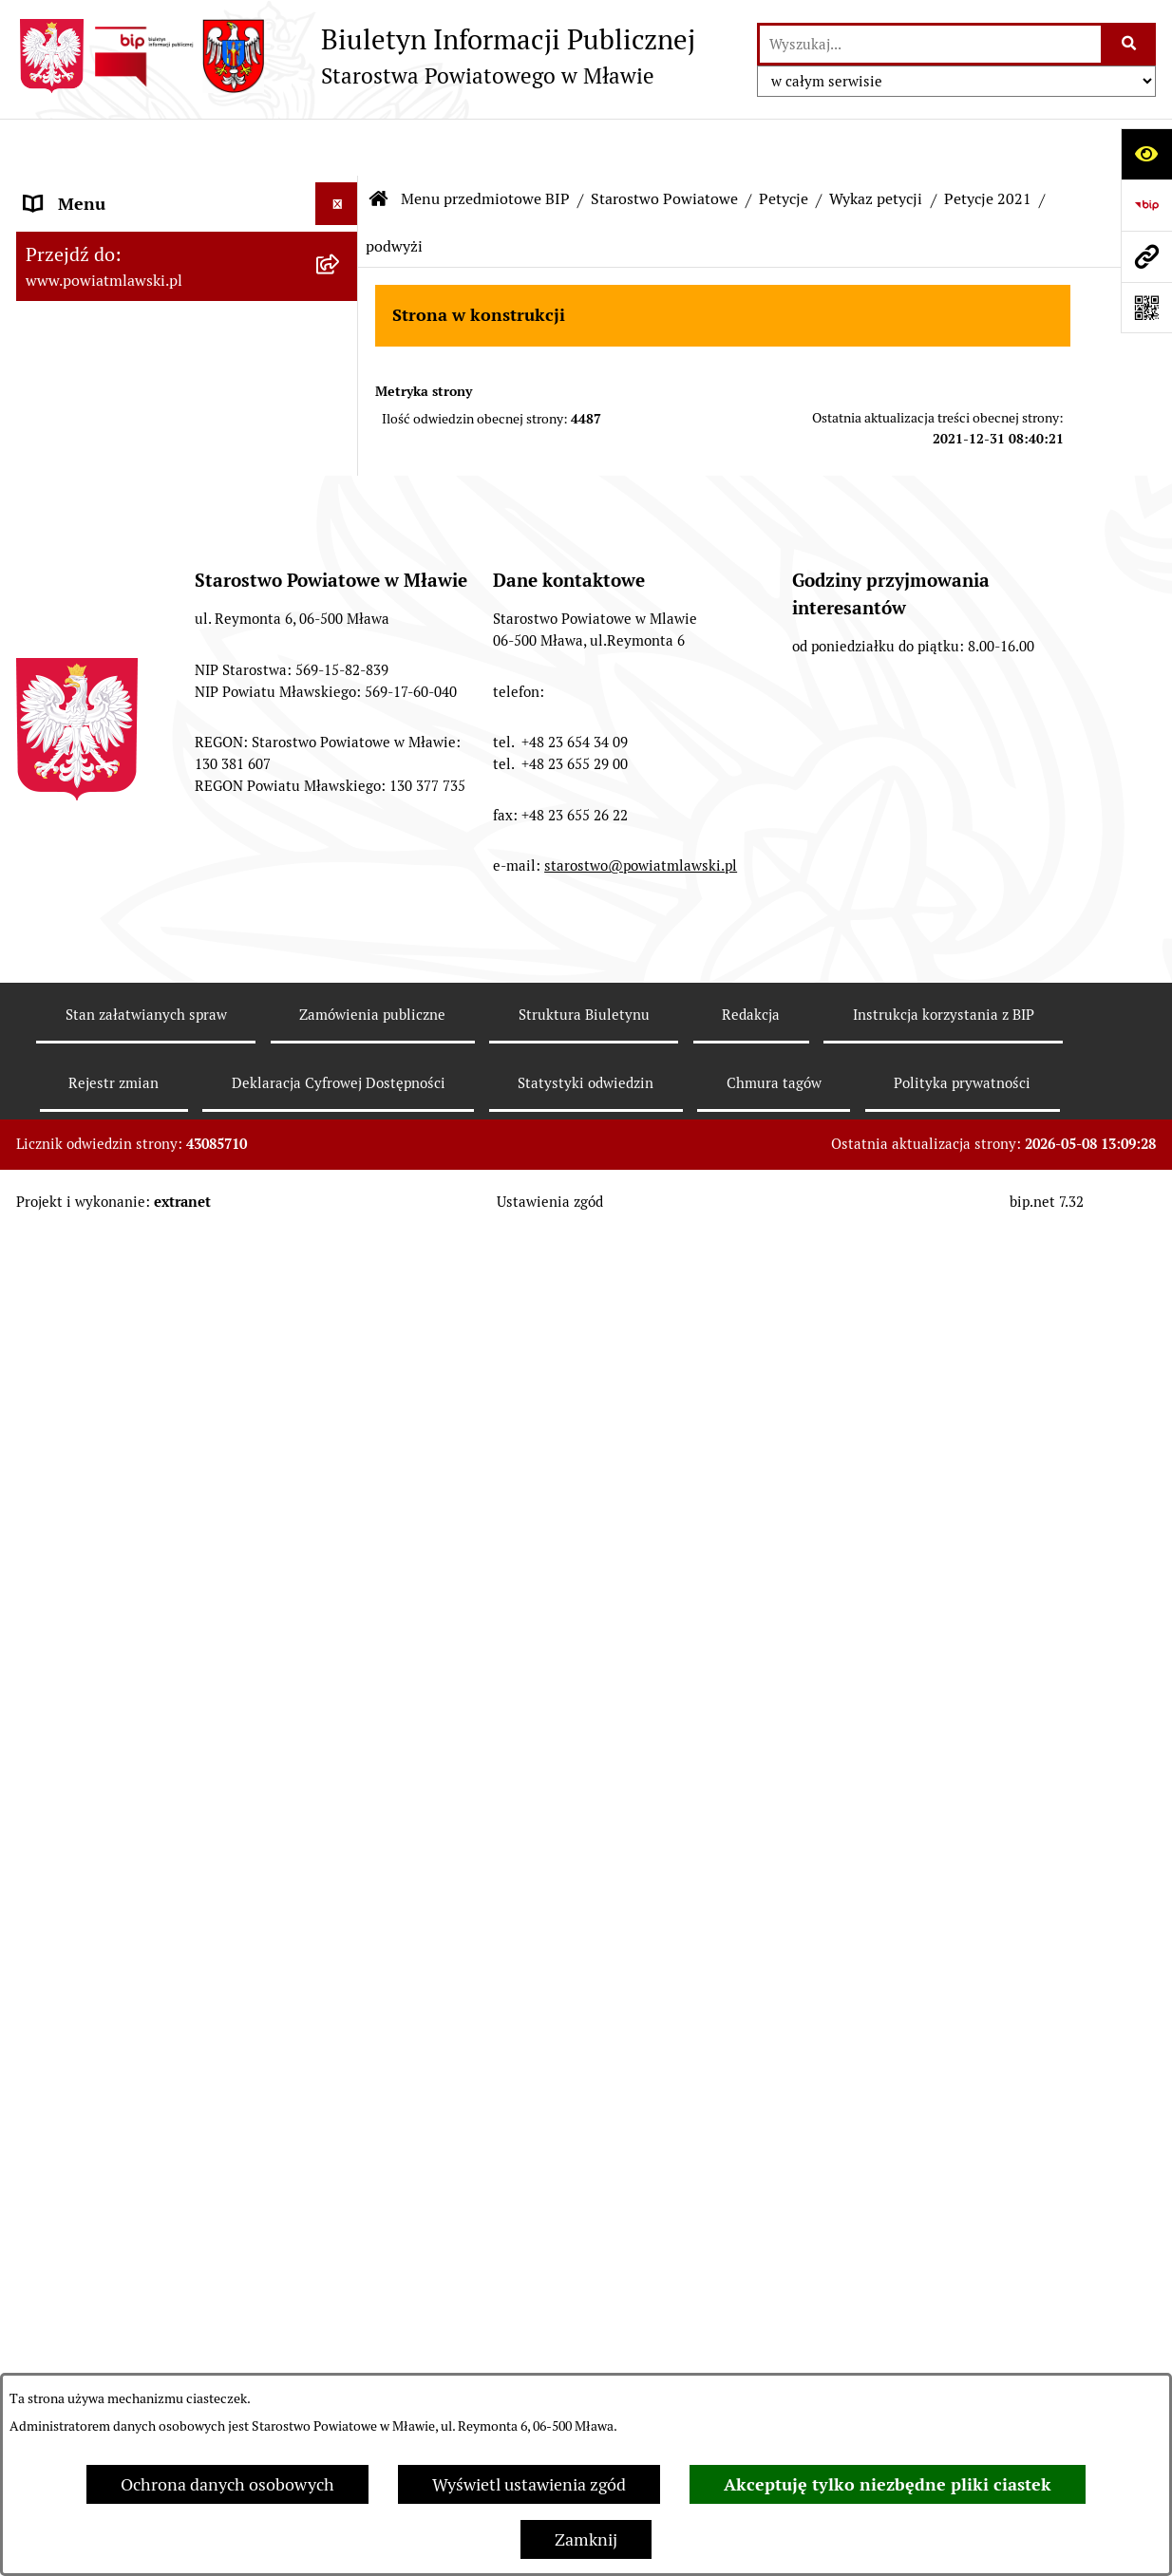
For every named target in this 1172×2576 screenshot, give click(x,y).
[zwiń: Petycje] (341, 1466)
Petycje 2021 (987, 142)
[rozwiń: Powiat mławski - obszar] (341, 435)
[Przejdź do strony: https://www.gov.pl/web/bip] (1146, 205)
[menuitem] (187, 244)
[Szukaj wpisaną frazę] (1130, 44)
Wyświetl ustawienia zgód (529, 2484)
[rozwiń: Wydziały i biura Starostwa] (341, 791)
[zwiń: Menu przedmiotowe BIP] (341, 190)
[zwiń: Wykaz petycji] (341, 1521)
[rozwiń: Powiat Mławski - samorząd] (341, 490)
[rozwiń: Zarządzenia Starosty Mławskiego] (341, 1088)
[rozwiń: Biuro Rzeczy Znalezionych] (341, 1356)
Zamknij (586, 2539)
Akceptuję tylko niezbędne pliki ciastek (887, 2484)
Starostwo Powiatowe (664, 142)
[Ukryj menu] (336, 146)
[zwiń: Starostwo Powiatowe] (341, 545)
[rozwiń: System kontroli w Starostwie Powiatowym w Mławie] (341, 1275)
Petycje (783, 142)
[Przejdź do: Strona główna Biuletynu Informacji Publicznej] (379, 142)
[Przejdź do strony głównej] (355, 56)
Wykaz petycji (875, 142)
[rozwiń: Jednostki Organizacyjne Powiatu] (341, 2317)
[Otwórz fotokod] (1146, 307)
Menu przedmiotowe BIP (485, 142)
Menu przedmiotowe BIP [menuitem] (118, 189)
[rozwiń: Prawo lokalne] (341, 299)
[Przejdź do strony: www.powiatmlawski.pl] (1146, 256)
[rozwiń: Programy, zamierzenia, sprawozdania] (341, 354)
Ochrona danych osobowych (227, 2484)
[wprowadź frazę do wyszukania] (930, 44)
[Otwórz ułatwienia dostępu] (1146, 153)
